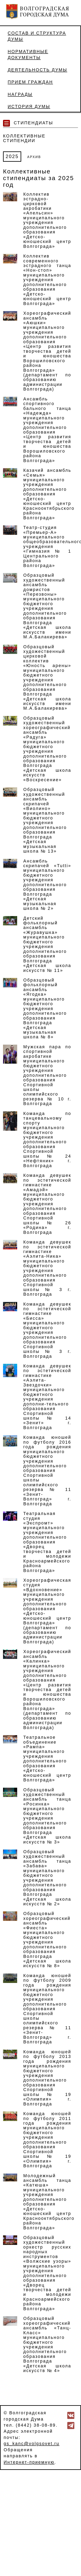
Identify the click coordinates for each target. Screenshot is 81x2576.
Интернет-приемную (29, 2462)
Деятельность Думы (37, 70)
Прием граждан (30, 82)
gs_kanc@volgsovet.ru (31, 2443)
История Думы (29, 106)
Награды (20, 94)
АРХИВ (34, 157)
